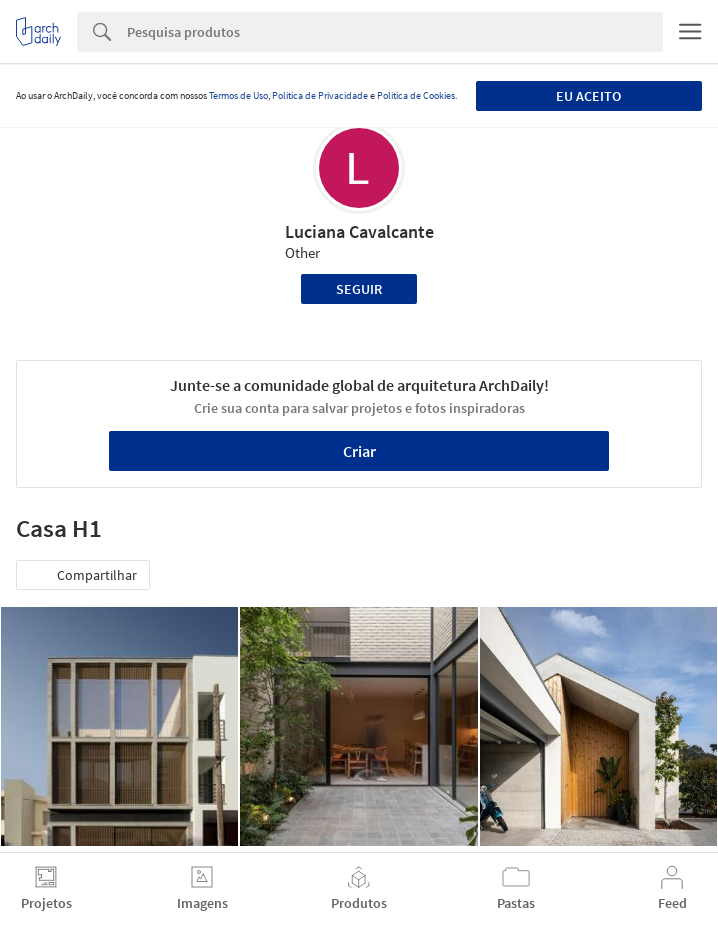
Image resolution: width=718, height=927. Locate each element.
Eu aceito (588, 96)
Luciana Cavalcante (359, 231)
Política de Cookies (416, 95)
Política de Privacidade (320, 95)
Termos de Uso (238, 95)
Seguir (359, 289)
